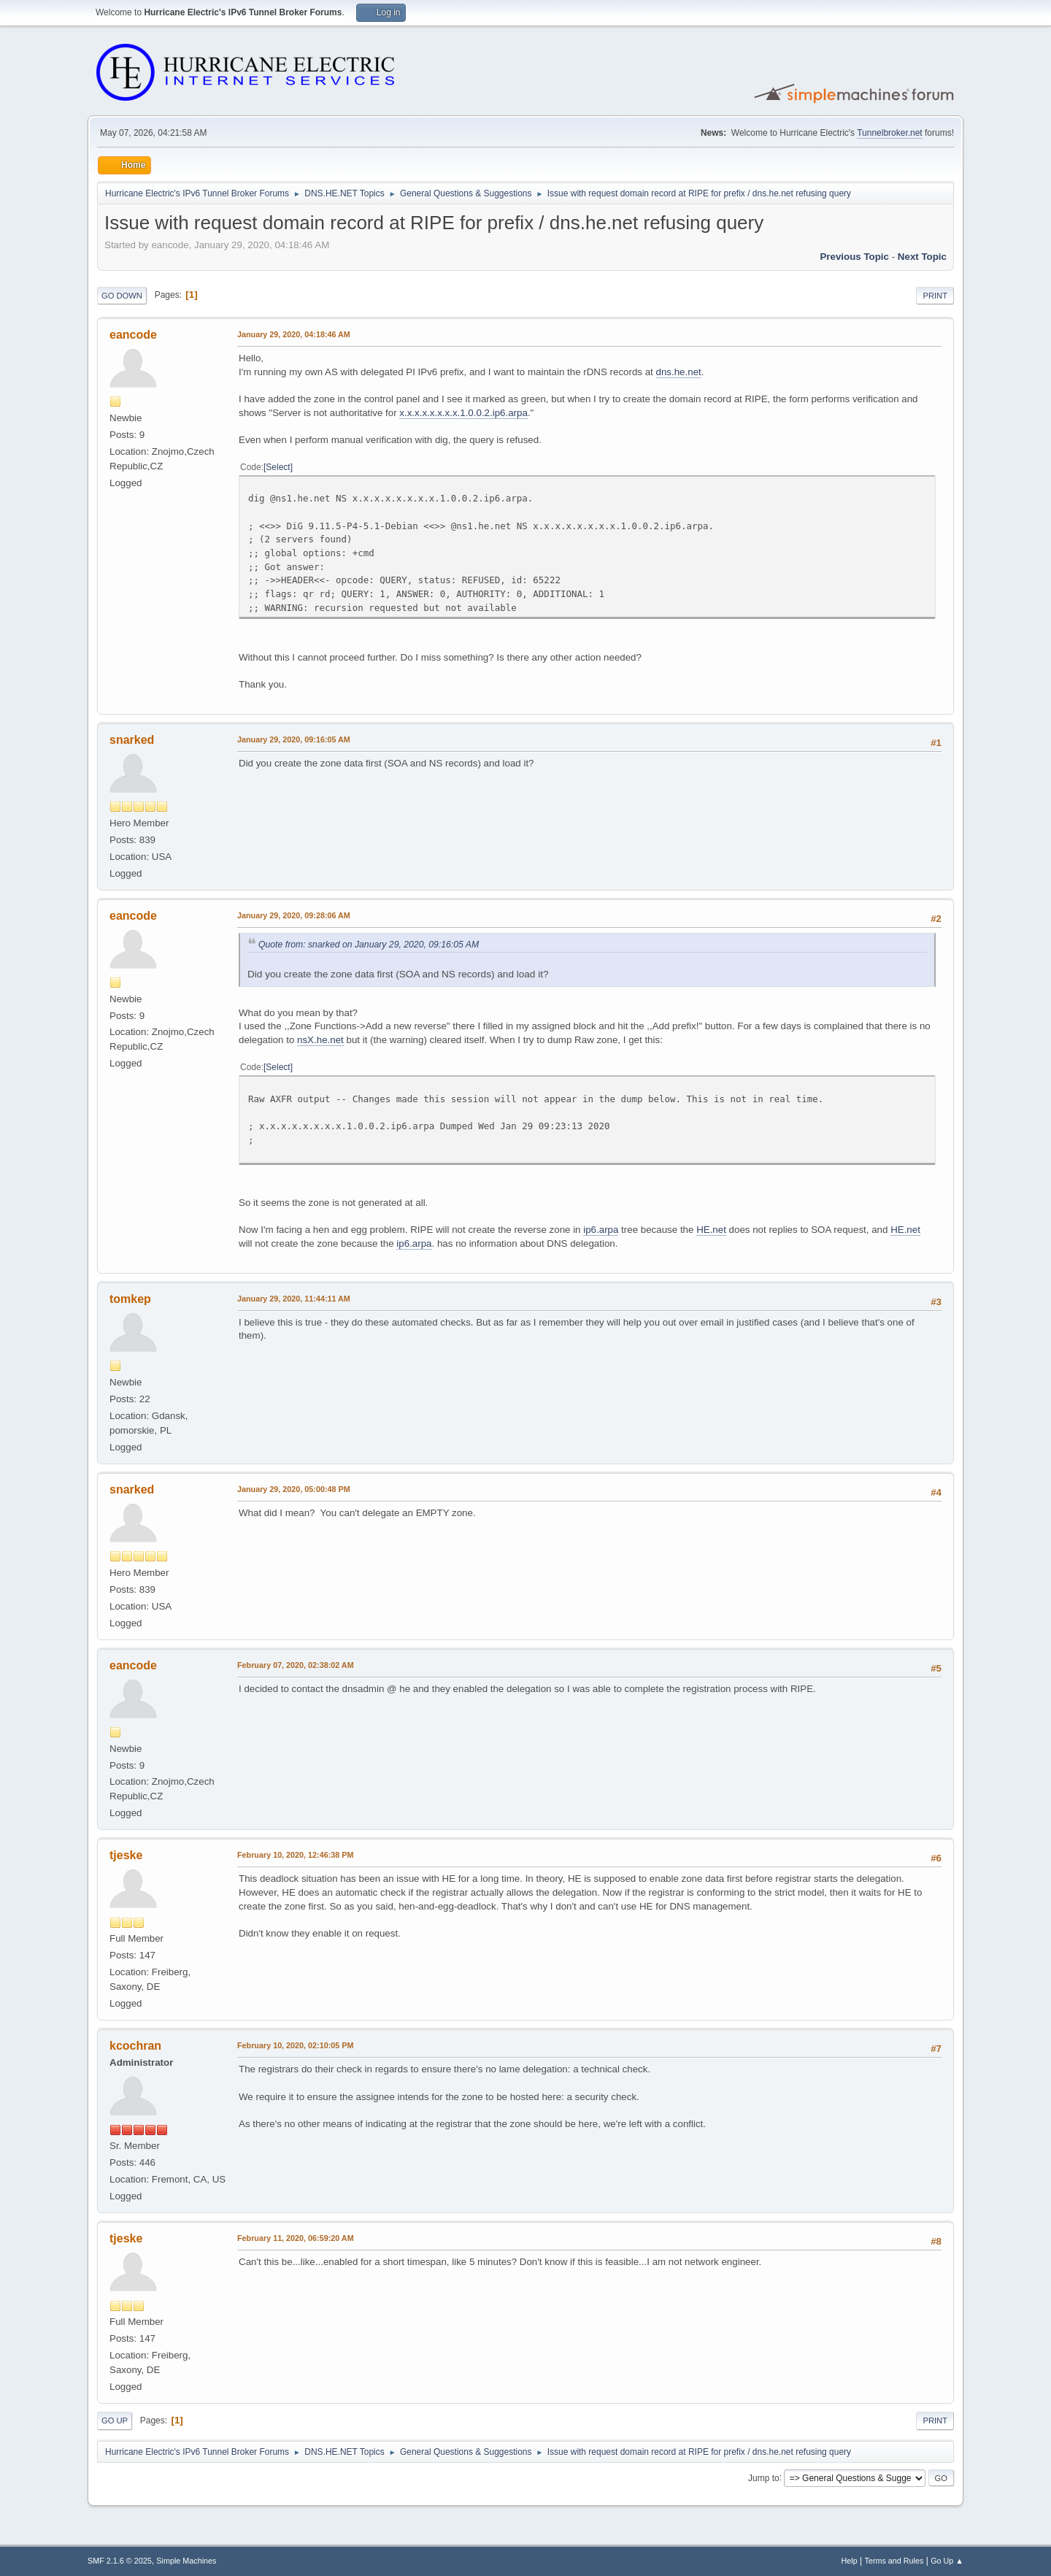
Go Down (121, 295)
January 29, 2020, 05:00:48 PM (293, 1489)
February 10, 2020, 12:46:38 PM (295, 1854)
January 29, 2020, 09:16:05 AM (293, 739)
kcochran (135, 2045)
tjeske (125, 1855)
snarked (131, 740)
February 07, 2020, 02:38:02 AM (295, 1665)
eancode (133, 334)
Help (850, 2560)
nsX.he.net (320, 1039)
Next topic (922, 256)
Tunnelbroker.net (890, 133)
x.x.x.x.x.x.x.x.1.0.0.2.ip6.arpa (463, 412)
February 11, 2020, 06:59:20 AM (295, 2238)
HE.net (711, 1229)
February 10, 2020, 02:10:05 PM (295, 2045)
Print (935, 295)
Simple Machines (186, 2560)
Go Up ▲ (947, 2560)
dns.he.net (678, 371)
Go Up (114, 2420)
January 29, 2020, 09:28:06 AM (293, 915)
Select (278, 467)
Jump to (763, 2477)
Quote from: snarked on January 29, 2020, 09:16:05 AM (368, 944)
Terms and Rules (894, 2560)
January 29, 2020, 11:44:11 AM (293, 1298)
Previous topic (854, 256)
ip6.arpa (600, 1229)
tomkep (130, 1299)
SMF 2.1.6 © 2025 (120, 2560)
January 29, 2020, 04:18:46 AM (293, 334)
